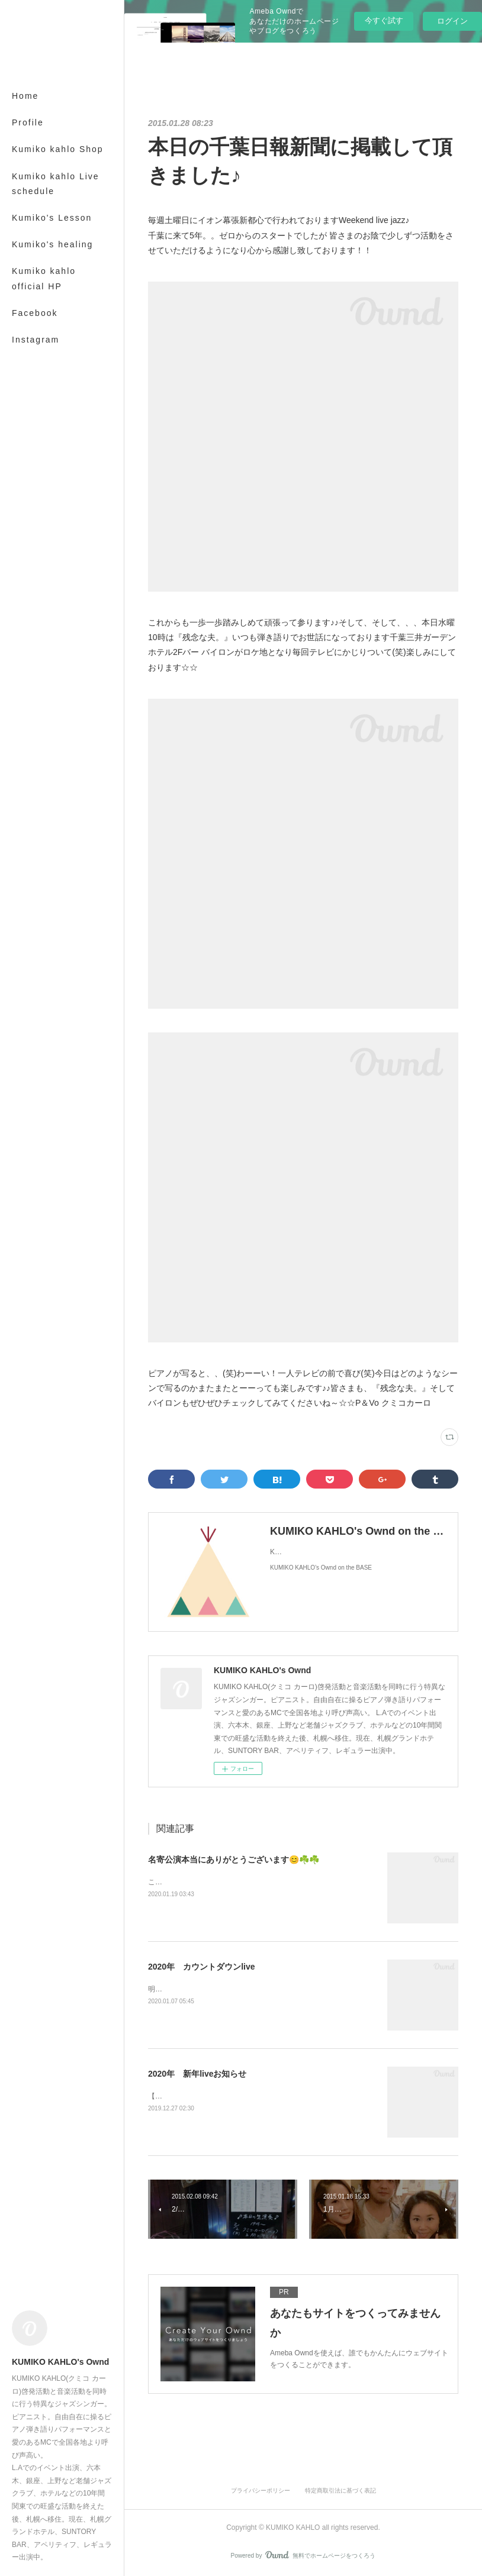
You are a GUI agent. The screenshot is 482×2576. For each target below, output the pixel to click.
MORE (26, 217)
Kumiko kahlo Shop (58, 149)
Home (25, 96)
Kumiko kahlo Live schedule (55, 184)
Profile (28, 122)
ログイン (452, 21)
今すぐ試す (384, 20)
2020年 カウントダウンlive (201, 1966)
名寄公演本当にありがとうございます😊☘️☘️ (233, 1859)
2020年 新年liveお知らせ (197, 2073)
